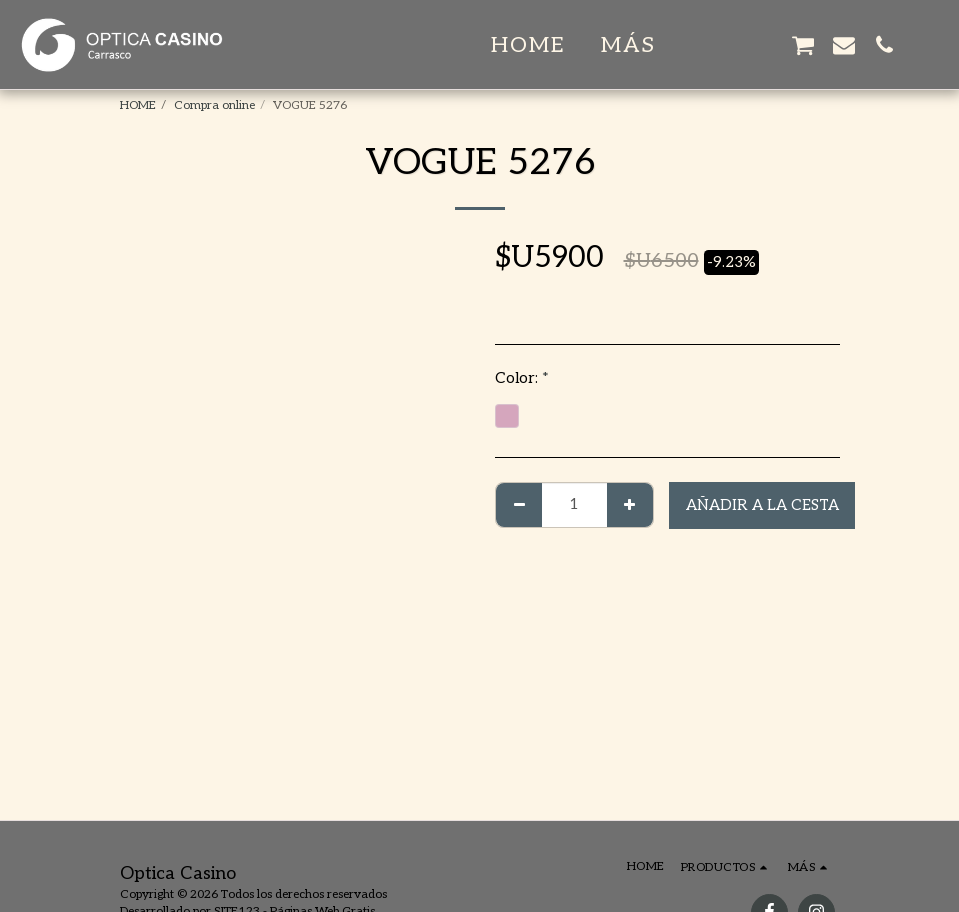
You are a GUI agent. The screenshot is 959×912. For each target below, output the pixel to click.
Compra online (214, 105)
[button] (722, 44)
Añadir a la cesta (762, 505)
